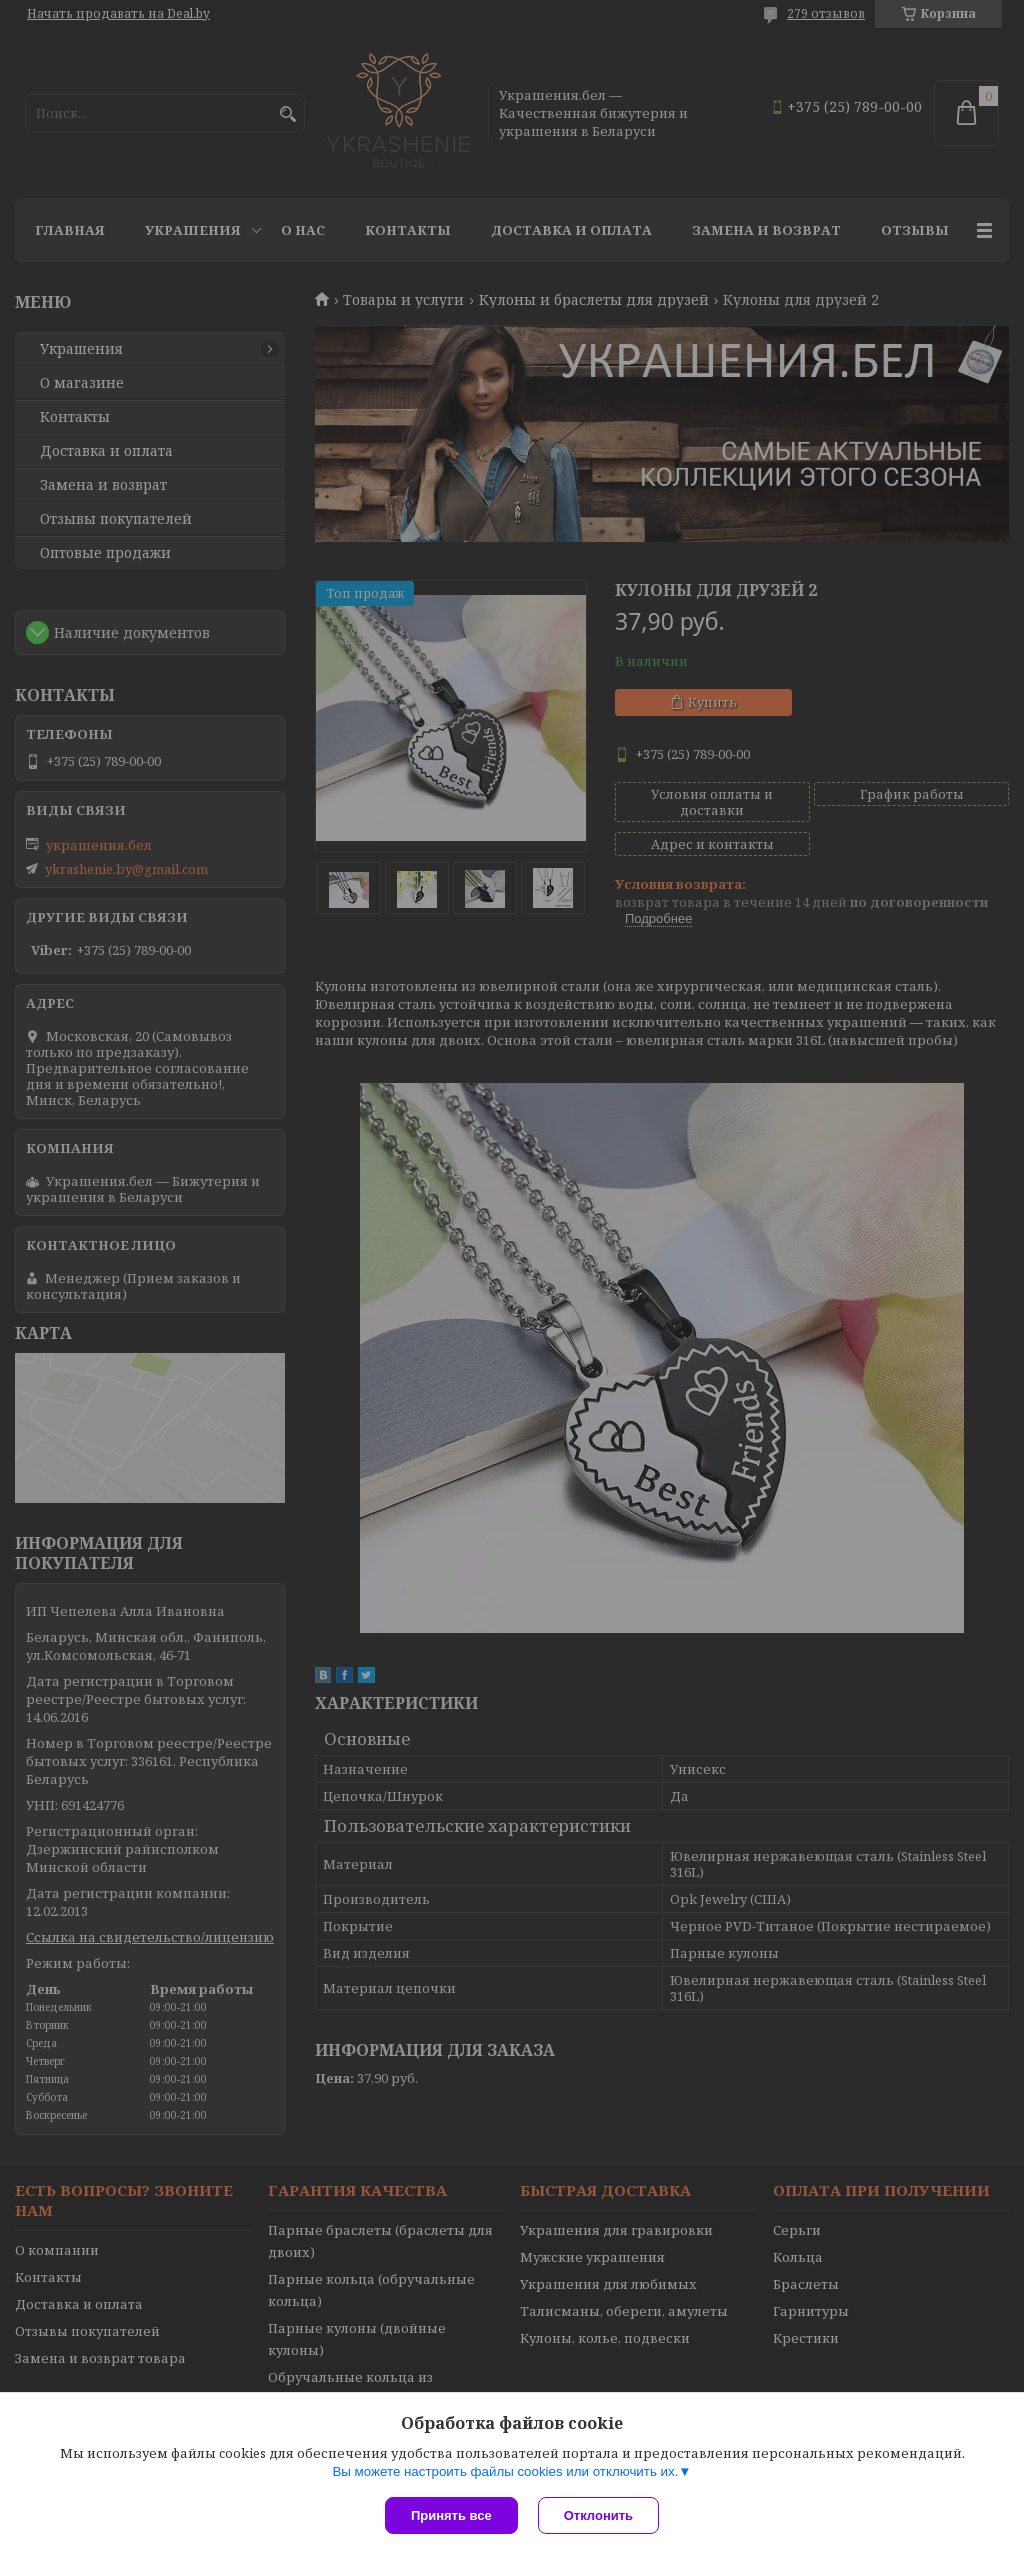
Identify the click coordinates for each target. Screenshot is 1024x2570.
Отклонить (598, 2515)
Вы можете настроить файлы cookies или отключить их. (505, 2471)
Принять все (451, 2515)
